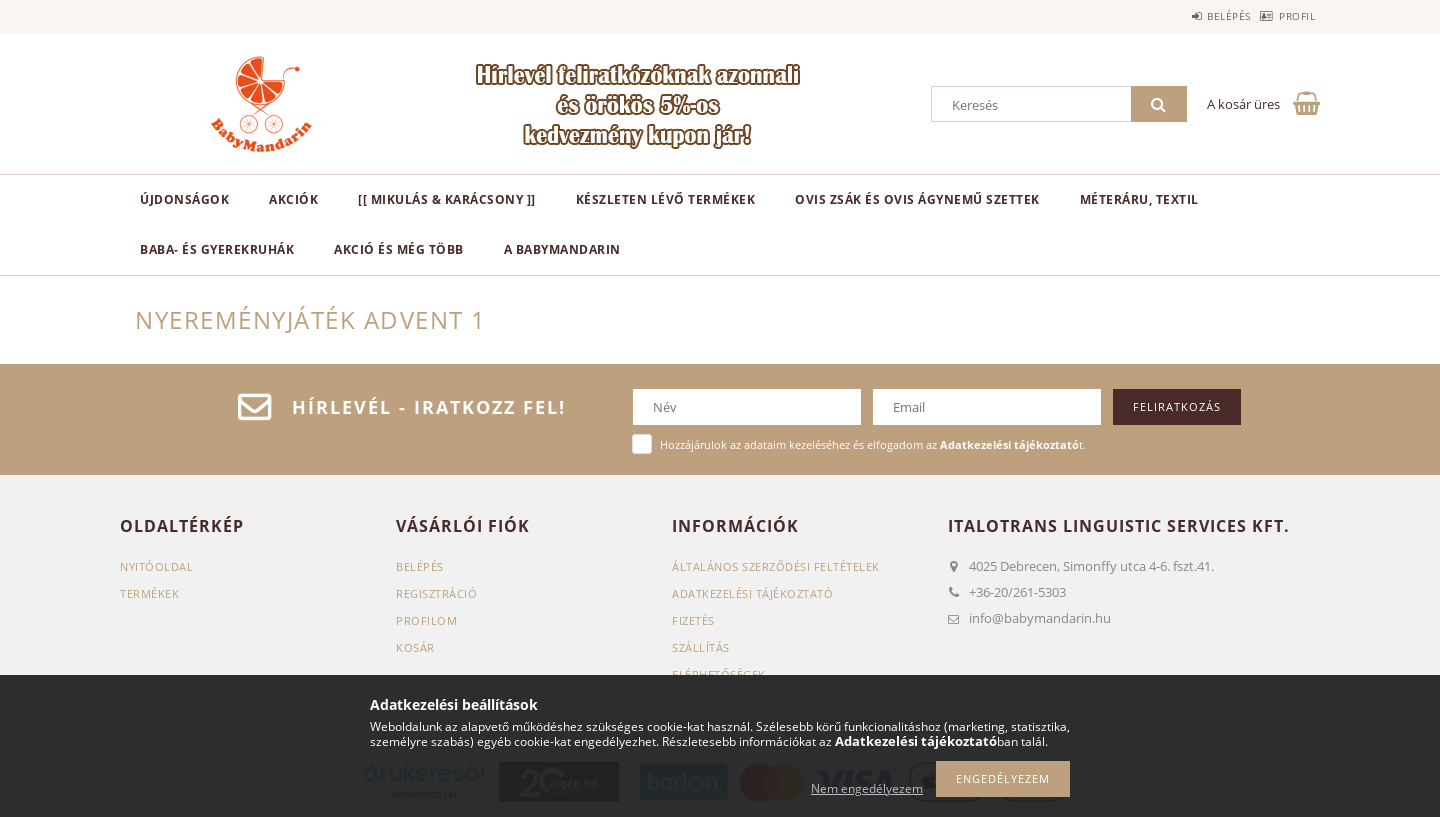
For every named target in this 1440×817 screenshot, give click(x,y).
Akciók (293, 199)
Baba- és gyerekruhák (217, 249)
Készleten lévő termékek (666, 199)
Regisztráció (436, 593)
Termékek (149, 593)
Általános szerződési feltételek (776, 566)
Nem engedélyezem (867, 788)
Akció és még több (399, 249)
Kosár (415, 647)
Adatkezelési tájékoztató (752, 593)
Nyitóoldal (156, 566)
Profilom (426, 620)
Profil (1287, 16)
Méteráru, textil (1139, 199)
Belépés (1198, 16)
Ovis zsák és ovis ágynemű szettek (917, 199)
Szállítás (701, 647)
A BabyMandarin (562, 249)
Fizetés (693, 620)
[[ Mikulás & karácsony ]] (447, 199)
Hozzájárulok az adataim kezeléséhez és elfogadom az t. (873, 444)
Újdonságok (184, 199)
